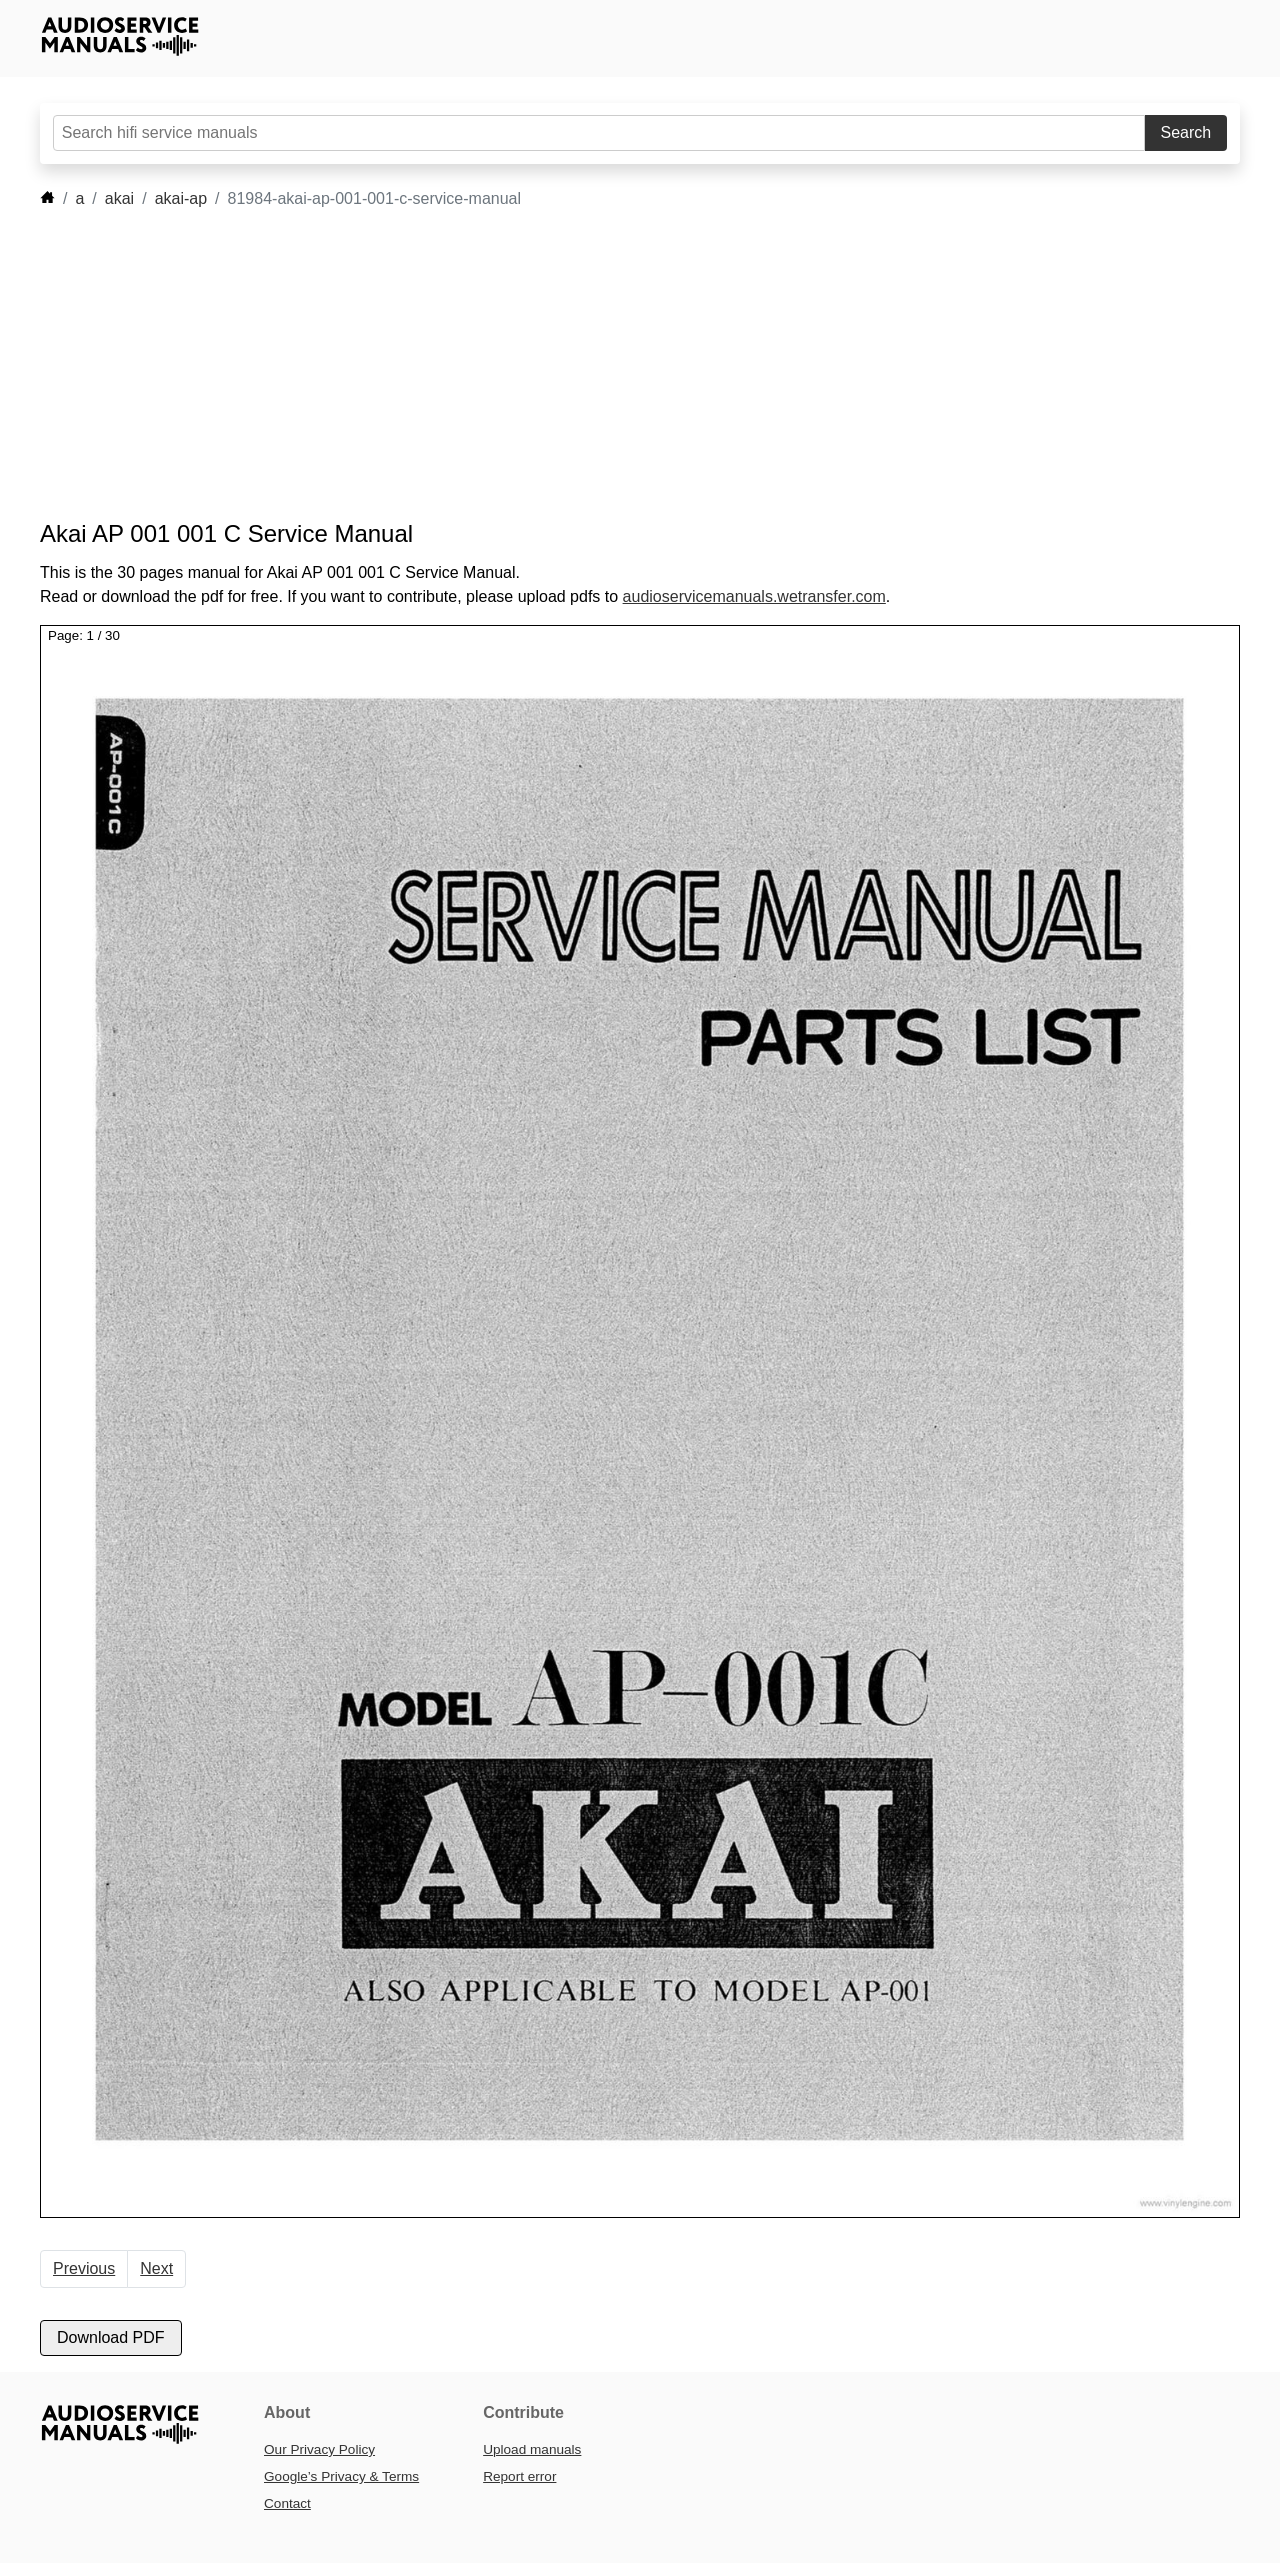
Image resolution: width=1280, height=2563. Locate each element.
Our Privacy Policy (319, 2449)
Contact (287, 2503)
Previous (84, 2268)
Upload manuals (532, 2449)
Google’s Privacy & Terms (341, 2476)
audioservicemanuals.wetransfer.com (754, 596)
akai (119, 198)
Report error (519, 2476)
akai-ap (181, 198)
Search (1186, 132)
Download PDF (111, 2337)
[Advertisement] (610, 365)
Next (156, 2268)
